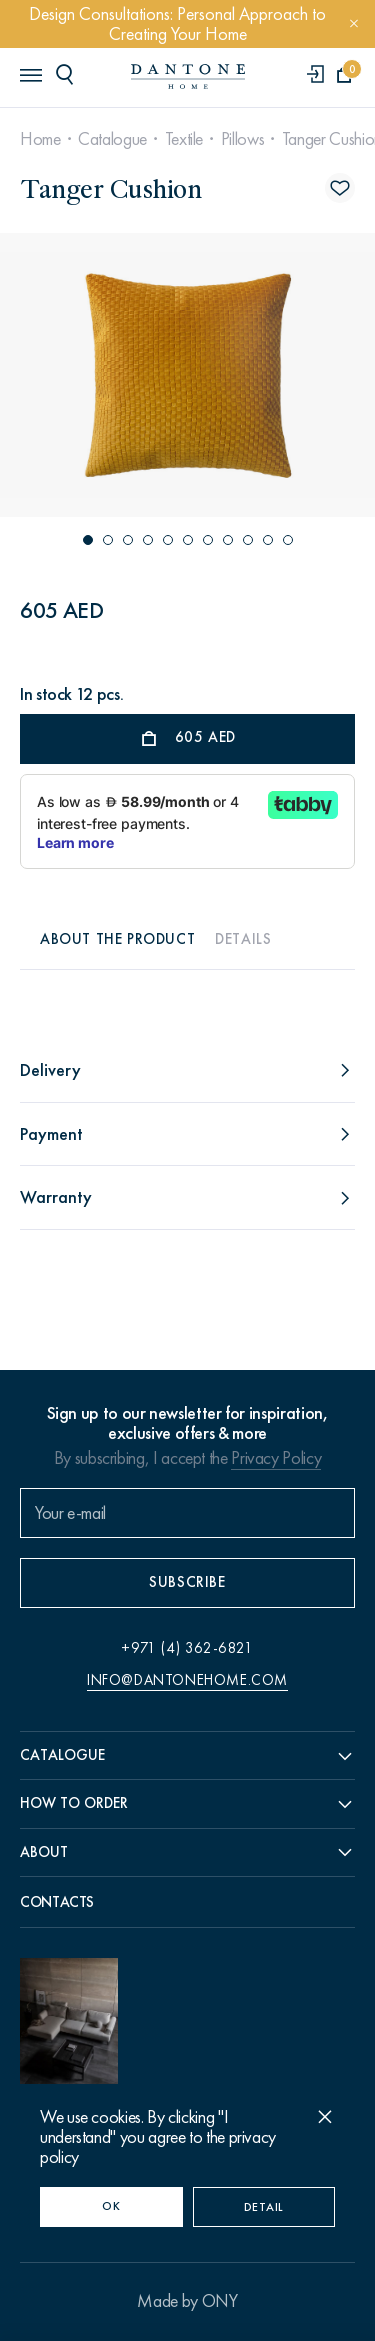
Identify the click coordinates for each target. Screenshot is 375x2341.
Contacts (57, 1902)
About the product (117, 939)
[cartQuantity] (344, 75)
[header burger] (30, 74)
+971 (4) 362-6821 (187, 1648)
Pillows (242, 139)
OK (111, 2206)
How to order (74, 1803)
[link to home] (188, 76)
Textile (184, 139)
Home (40, 139)
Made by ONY (187, 2301)
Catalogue (112, 139)
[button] (88, 540)
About (44, 1852)
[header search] (68, 74)
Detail (264, 2207)
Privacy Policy (276, 1458)
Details (243, 939)
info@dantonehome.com (187, 1680)
